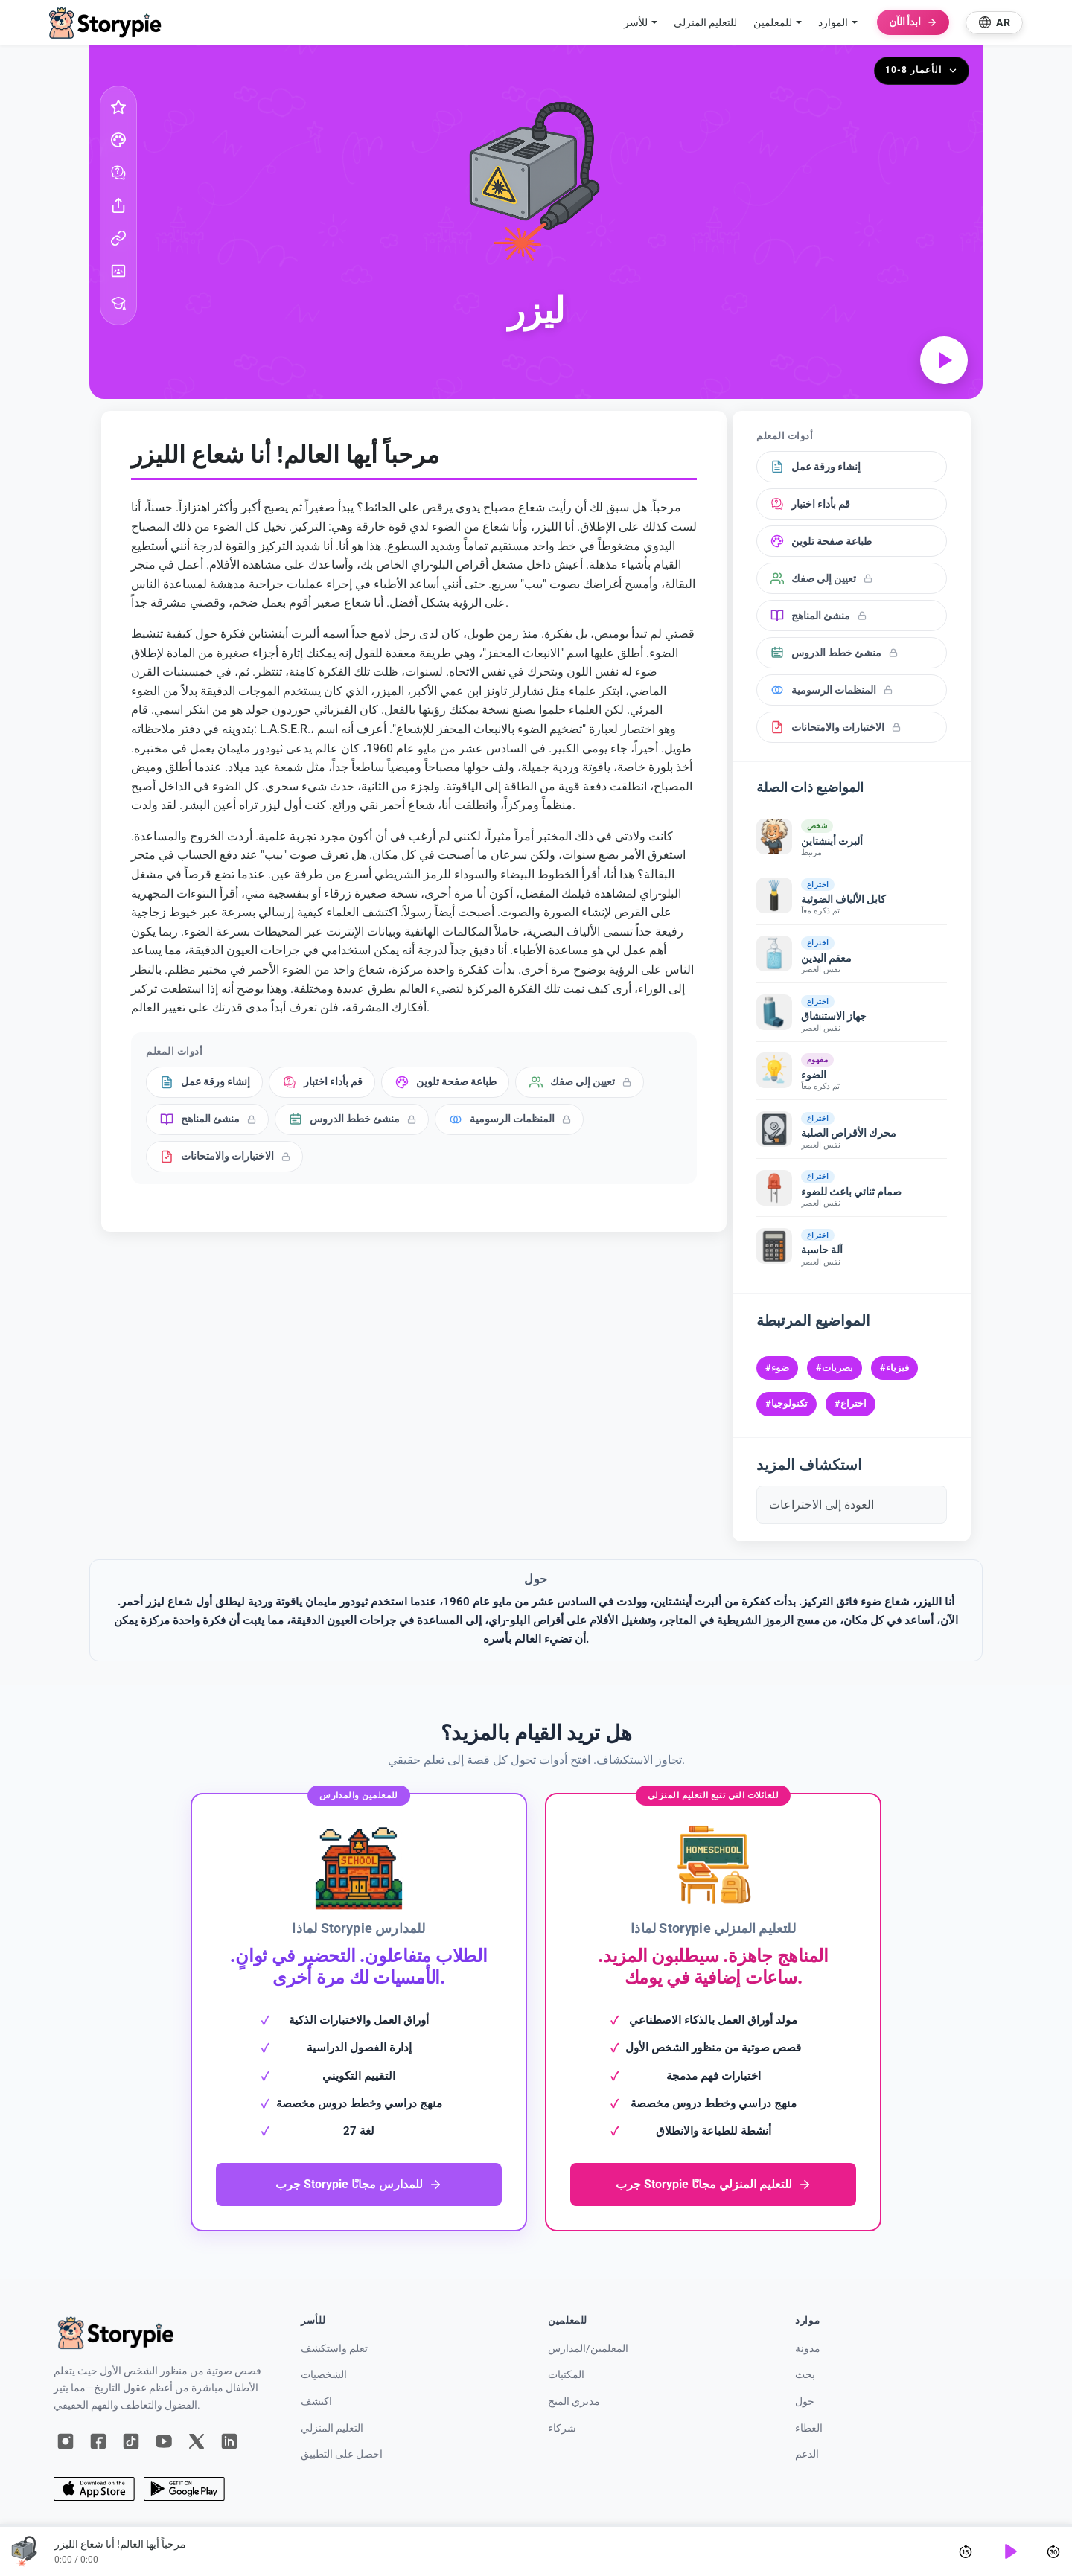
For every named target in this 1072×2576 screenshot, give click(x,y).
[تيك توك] (131, 2441)
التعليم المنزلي (332, 2428)
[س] (196, 2441)
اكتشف (316, 2401)
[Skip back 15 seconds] (965, 2551)
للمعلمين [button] (772, 22)
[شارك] (118, 205)
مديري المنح (574, 2401)
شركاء (562, 2428)
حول (804, 2401)
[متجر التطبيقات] (94, 2489)
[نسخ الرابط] (118, 238)
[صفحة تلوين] (118, 140)
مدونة (807, 2348)
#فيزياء (894, 1367)
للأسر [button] (636, 22)
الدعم (807, 2454)
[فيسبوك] (98, 2441)
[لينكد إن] (229, 2441)
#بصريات (834, 1367)
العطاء (809, 2428)
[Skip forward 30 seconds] (1053, 2551)
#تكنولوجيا (786, 1403)
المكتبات (566, 2374)
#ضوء (777, 1367)
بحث (805, 2374)
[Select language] (994, 22)
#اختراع (851, 1403)
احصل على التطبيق (342, 2454)
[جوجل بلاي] (184, 2489)
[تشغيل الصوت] (944, 360)
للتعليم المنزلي (705, 22)
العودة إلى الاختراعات (821, 1505)
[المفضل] (118, 107)
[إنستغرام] (65, 2441)
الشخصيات (324, 2374)
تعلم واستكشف (334, 2348)
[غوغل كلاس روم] (118, 271)
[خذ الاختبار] (118, 173)
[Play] (1009, 2551)
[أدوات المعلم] (118, 304)
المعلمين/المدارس (588, 2348)
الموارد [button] (833, 22)
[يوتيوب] (164, 2441)
